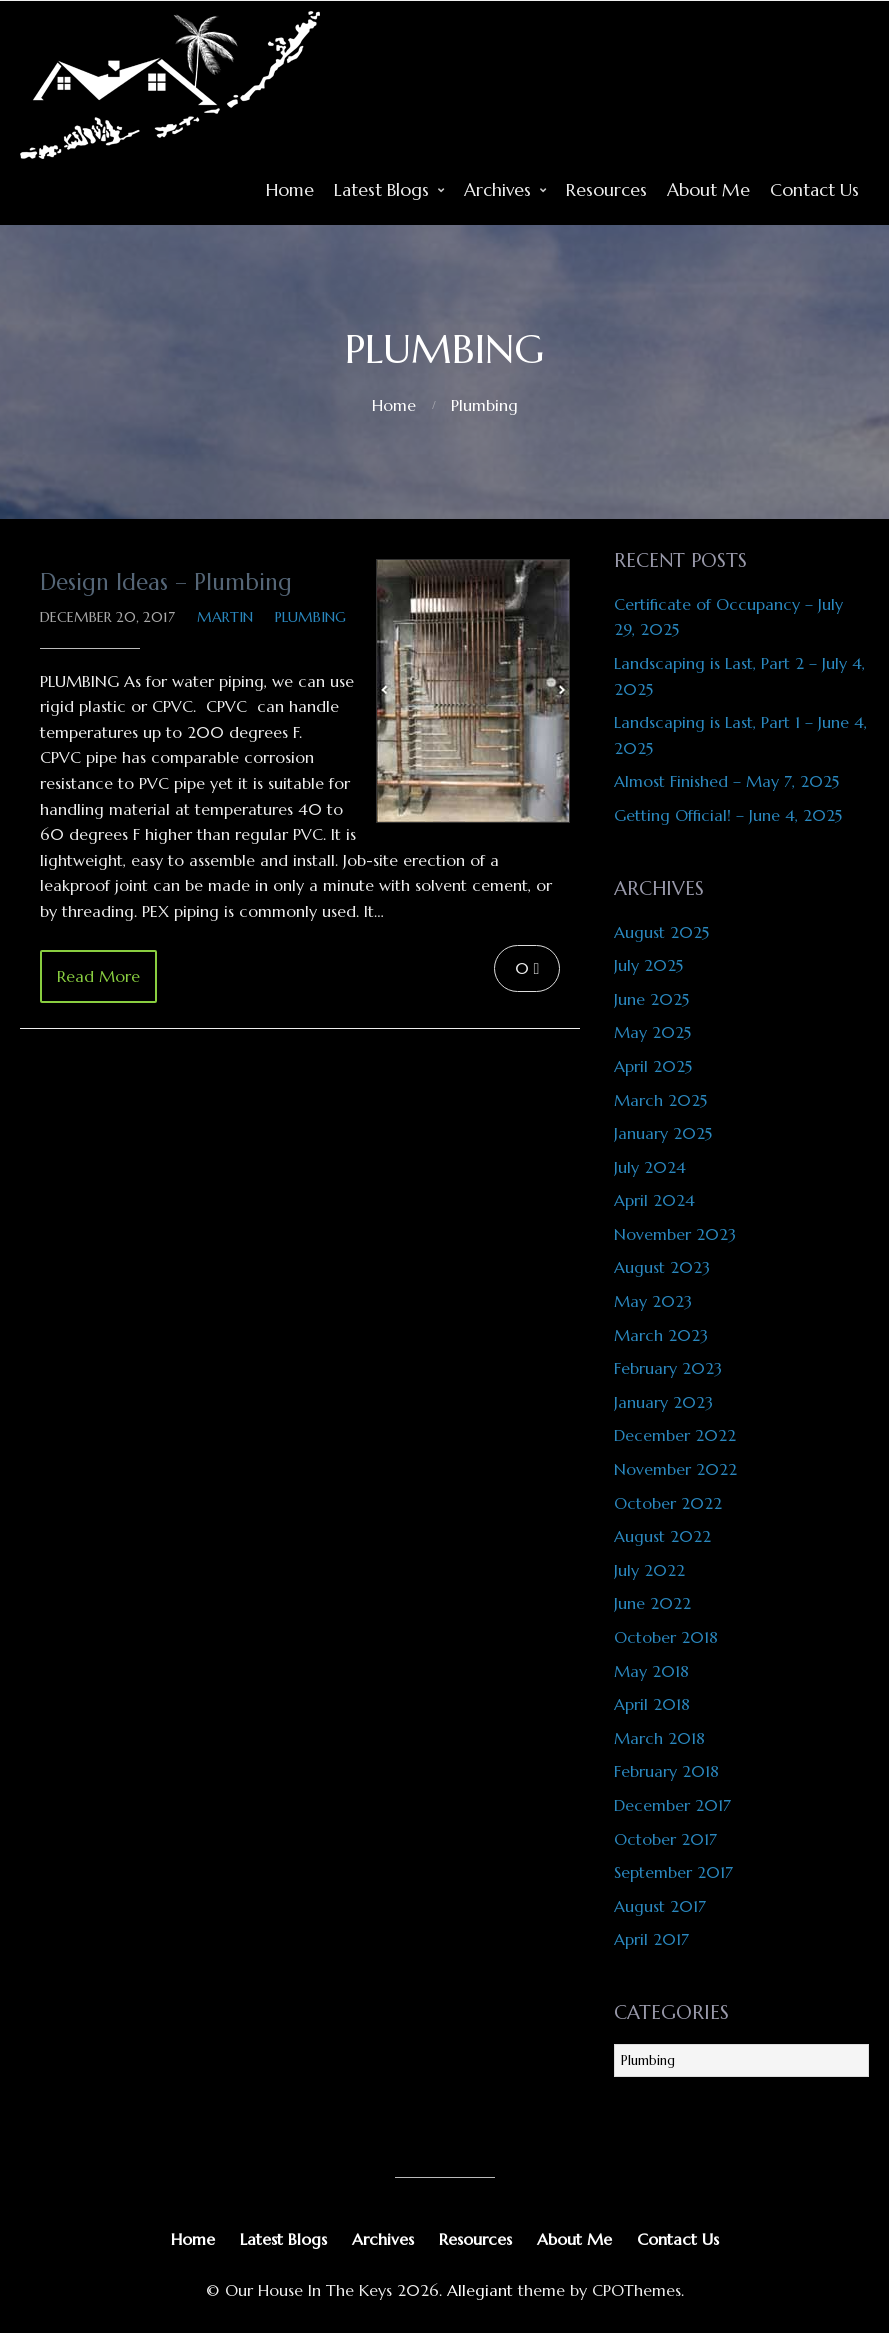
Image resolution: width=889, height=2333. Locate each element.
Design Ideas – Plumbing (166, 582)
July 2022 (649, 1570)
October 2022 (668, 1503)
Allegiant (480, 2290)
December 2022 (675, 1435)
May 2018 (651, 1671)
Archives (497, 190)
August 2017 (660, 1906)
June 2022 (652, 1603)
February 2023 (668, 1368)
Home (290, 190)
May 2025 (652, 1032)
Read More (98, 976)
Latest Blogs (381, 190)
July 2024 (650, 1167)
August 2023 (662, 1267)
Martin (225, 617)
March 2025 (660, 1100)
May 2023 (653, 1301)
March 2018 (659, 1738)
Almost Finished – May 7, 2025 (726, 781)
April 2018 (652, 1704)
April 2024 (654, 1200)
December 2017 (672, 1805)
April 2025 (653, 1066)
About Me (708, 190)
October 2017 (665, 1839)
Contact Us (814, 190)
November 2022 (675, 1469)
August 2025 (661, 932)
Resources (606, 190)
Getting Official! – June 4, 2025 (728, 815)
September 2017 (673, 1872)
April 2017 (651, 1939)
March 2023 (661, 1335)
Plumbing (484, 405)
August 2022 (662, 1536)
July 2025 (648, 965)
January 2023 (663, 1402)
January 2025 (663, 1133)
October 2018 (666, 1637)
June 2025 (651, 999)
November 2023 (675, 1234)
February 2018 (666, 1771)
